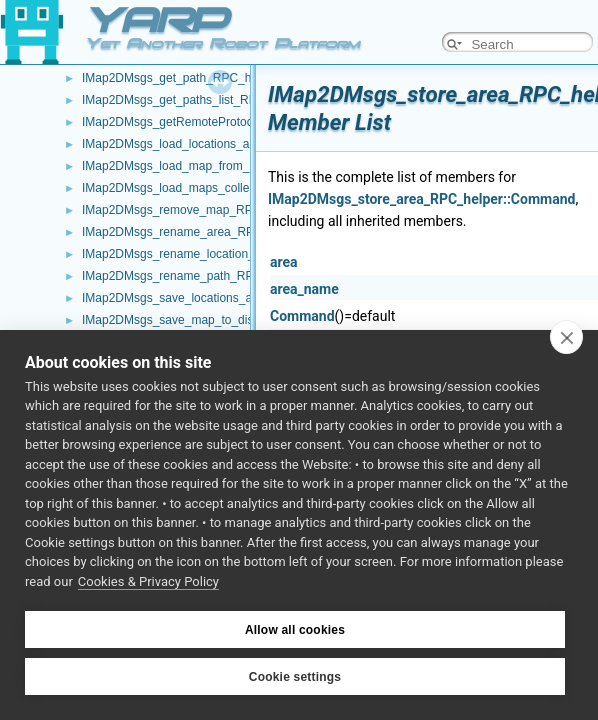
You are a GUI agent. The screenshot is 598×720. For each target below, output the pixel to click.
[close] (566, 337)
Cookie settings (295, 677)
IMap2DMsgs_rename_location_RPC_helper (201, 254)
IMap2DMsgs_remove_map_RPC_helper (191, 210)
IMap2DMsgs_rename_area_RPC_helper (192, 232)
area (284, 262)
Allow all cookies (295, 630)
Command (302, 316)
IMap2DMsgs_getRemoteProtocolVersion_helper (212, 122)
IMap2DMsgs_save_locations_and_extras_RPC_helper (229, 298)
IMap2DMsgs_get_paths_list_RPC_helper (193, 100)
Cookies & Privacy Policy (148, 581)
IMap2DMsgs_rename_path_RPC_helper (192, 276)
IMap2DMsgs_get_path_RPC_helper (180, 78)
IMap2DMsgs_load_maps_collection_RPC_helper (214, 188)
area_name (304, 289)
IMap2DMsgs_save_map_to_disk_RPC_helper (206, 320)
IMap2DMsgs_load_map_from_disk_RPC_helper (212, 166)
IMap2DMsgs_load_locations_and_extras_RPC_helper (228, 144)
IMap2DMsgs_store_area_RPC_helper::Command (421, 199)
